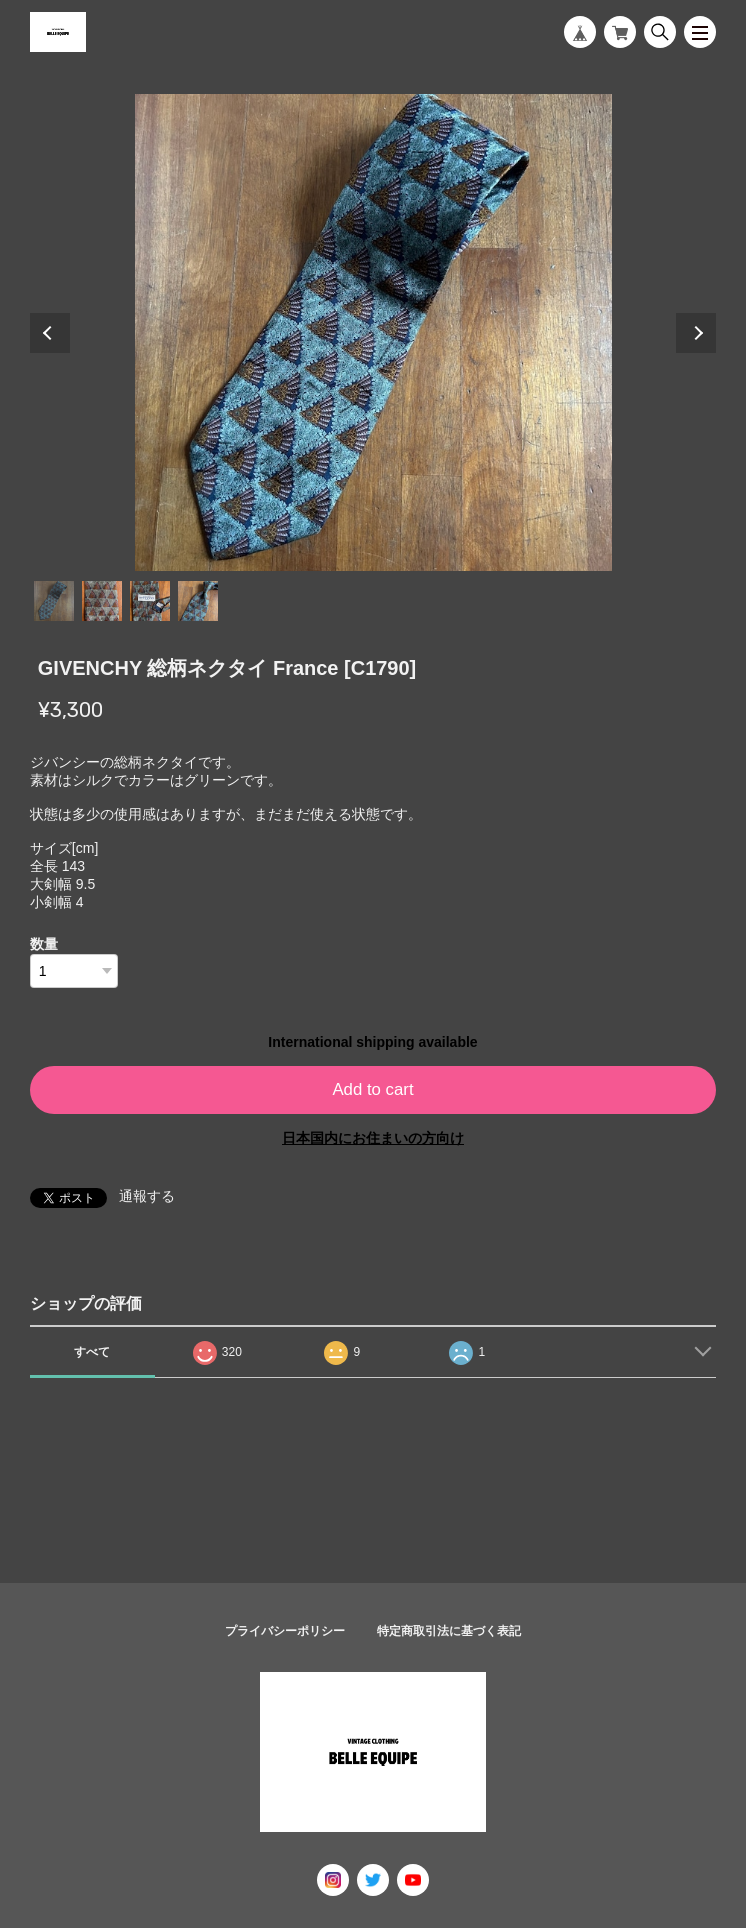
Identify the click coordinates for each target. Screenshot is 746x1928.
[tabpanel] (373, 332)
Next (696, 333)
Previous (50, 333)
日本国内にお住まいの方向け (373, 1138)
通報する (147, 1196)
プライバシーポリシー (285, 1631)
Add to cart (372, 1089)
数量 (44, 944)
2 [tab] (102, 601)
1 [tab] (54, 601)
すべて (92, 1352)
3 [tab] (150, 601)
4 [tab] (198, 601)
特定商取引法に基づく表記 (449, 1631)
